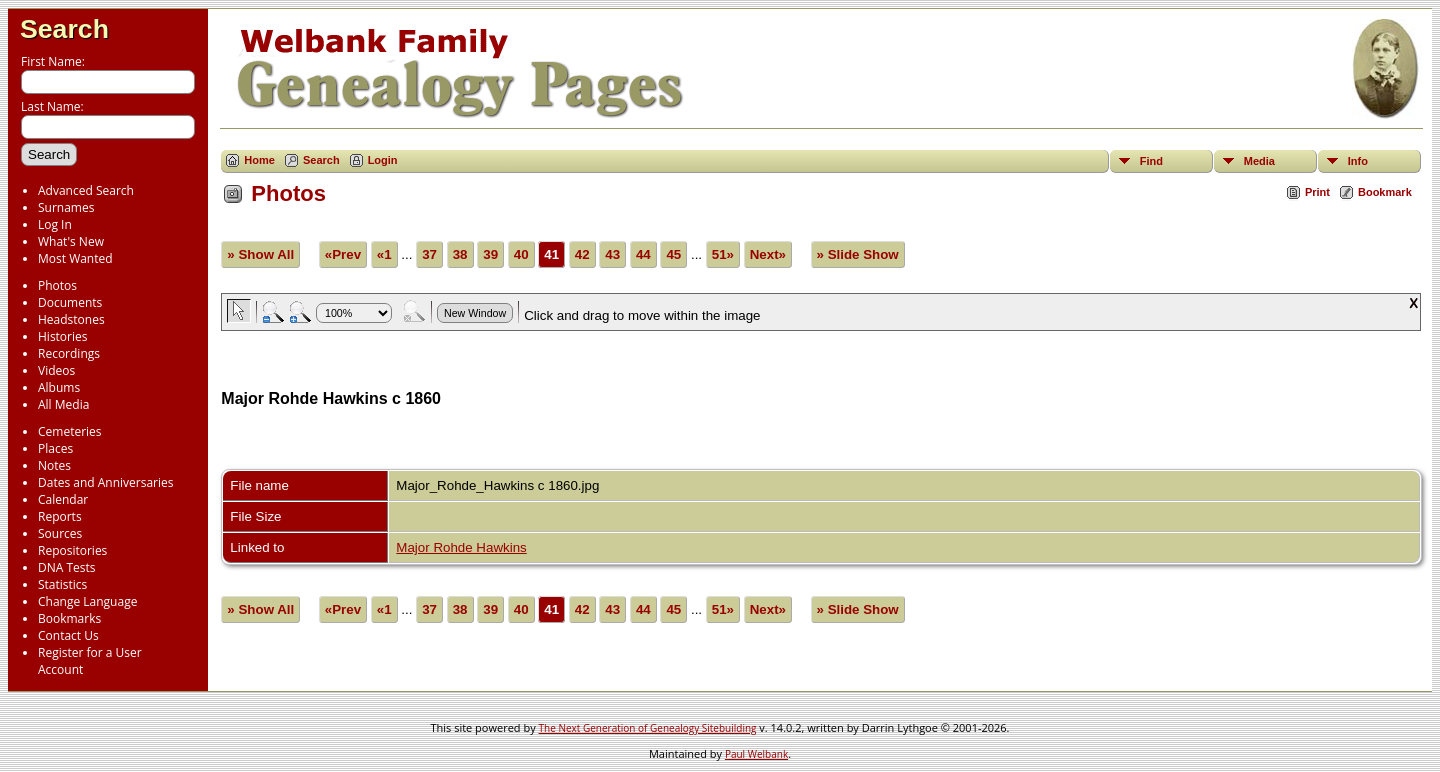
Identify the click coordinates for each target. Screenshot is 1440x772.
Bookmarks (69, 618)
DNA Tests (67, 567)
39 (490, 254)
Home (259, 160)
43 (612, 254)
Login (383, 160)
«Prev (343, 254)
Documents (70, 302)
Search (64, 29)
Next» (768, 254)
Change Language (87, 601)
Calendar (63, 499)
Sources (60, 533)
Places (55, 448)
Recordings (69, 353)
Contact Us (68, 635)
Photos (57, 285)
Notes (54, 465)
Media (1259, 161)
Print (1317, 192)
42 (582, 254)
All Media (63, 404)
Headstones (71, 319)
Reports (60, 516)
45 (673, 254)
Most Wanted (75, 258)
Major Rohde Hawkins (461, 547)
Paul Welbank (756, 754)
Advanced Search (86, 190)
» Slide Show (858, 254)
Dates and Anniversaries (105, 482)
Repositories (72, 550)
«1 (384, 254)
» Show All (260, 254)
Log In (55, 224)
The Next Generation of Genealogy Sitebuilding (648, 728)
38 (460, 254)
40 (521, 254)
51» (723, 254)
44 (643, 254)
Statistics (62, 584)
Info (1358, 161)
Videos (56, 370)
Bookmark (1385, 192)
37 (429, 254)
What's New (71, 241)
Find (1151, 161)
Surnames (66, 207)
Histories (62, 336)
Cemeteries (70, 431)
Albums (59, 387)
